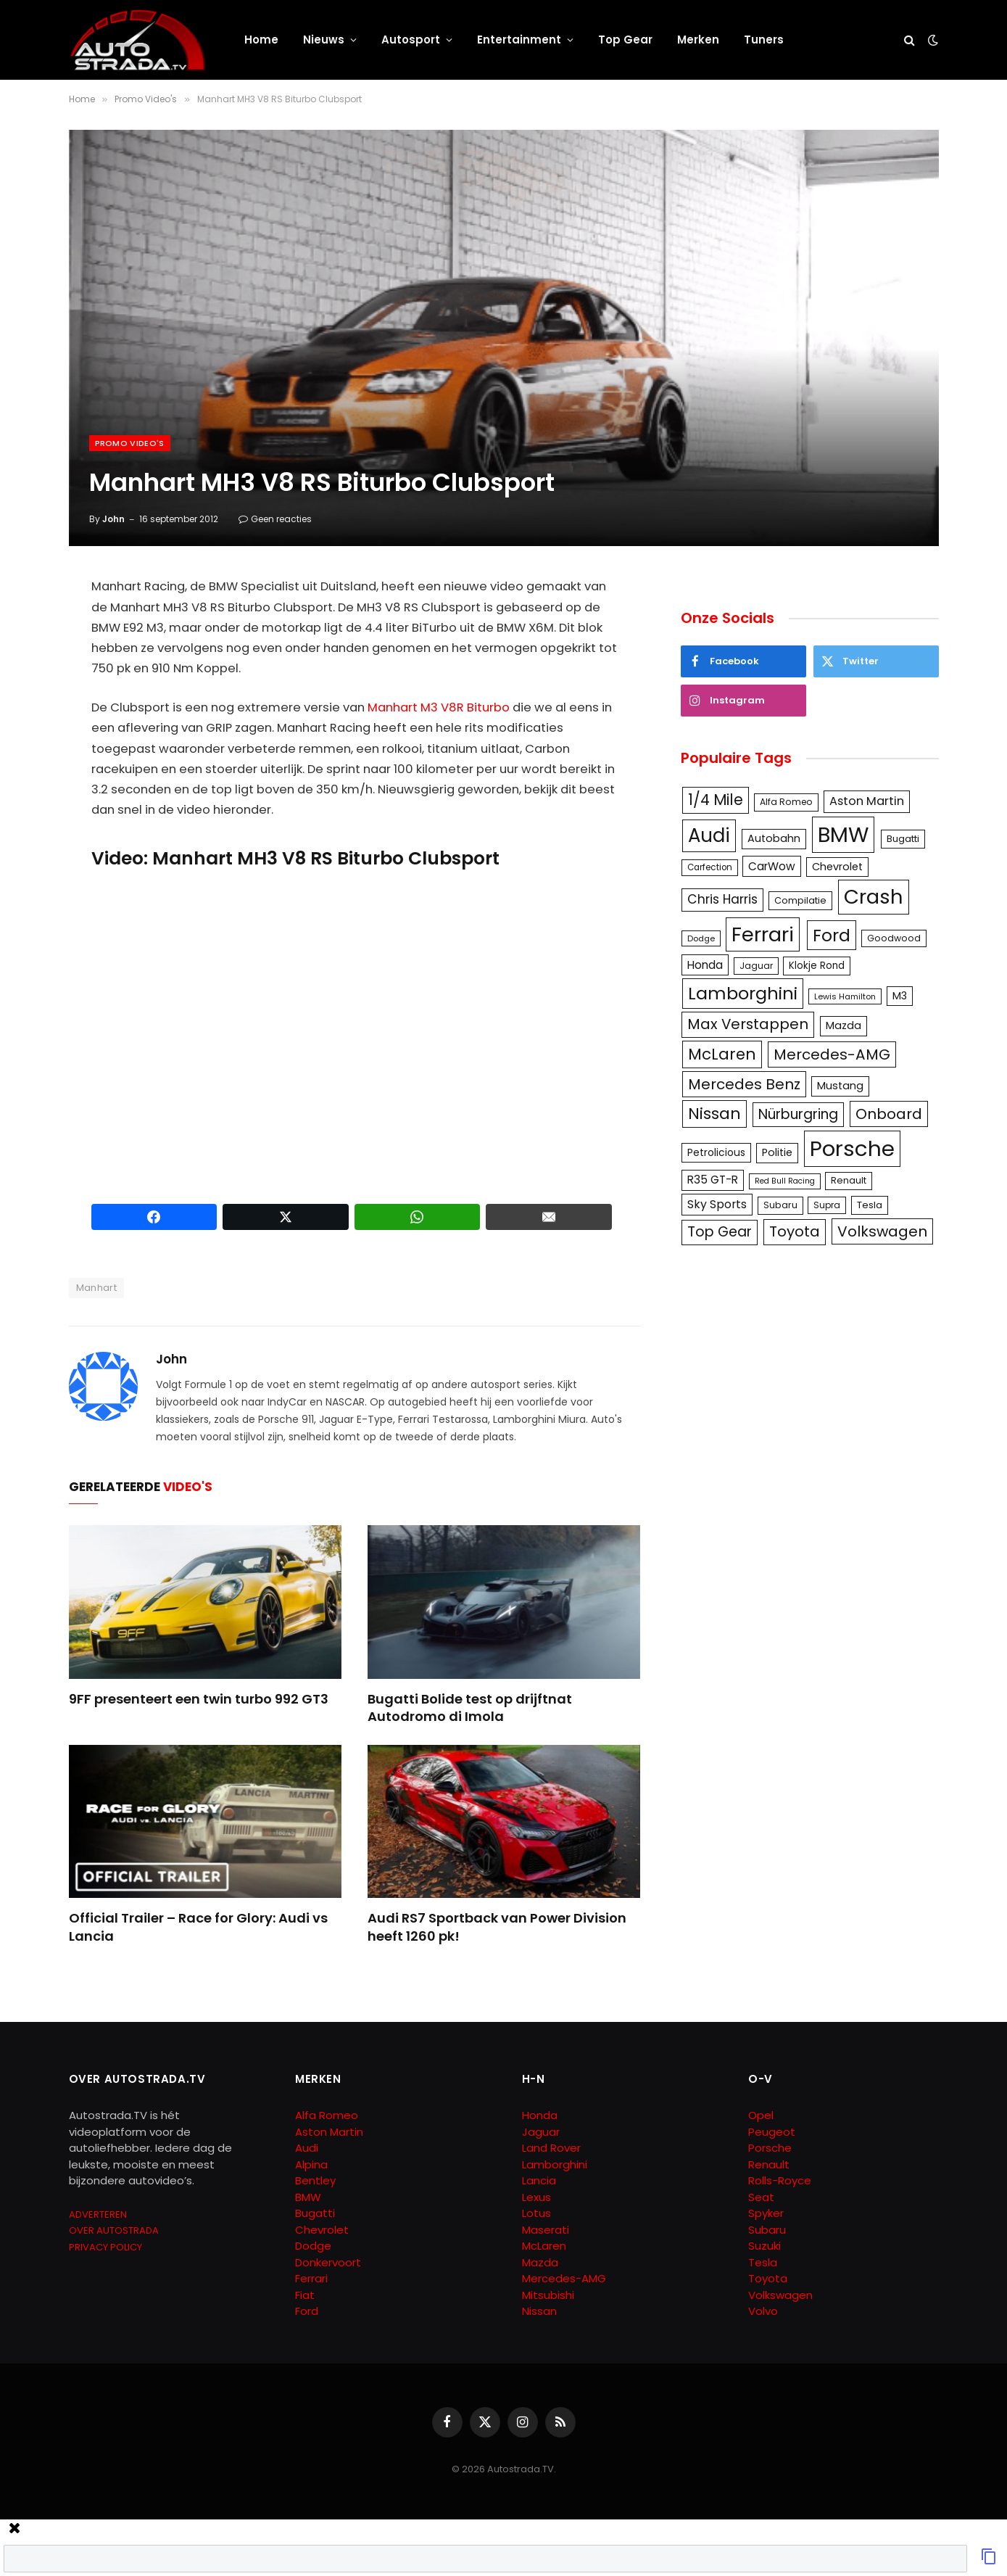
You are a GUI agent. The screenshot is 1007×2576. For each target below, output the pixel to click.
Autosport (410, 39)
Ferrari (311, 2278)
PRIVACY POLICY (105, 2247)
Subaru (767, 2229)
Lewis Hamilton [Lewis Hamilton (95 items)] (845, 996)
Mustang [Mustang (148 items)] (840, 1085)
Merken (698, 39)
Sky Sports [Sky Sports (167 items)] (717, 1204)
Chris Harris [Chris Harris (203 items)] (722, 899)
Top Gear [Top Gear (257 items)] (719, 1232)
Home (261, 39)
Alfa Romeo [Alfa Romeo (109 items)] (786, 802)
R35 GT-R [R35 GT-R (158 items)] (712, 1179)
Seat (761, 2197)
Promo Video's (130, 443)
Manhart (96, 1288)
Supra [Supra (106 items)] (826, 1205)
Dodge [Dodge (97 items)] (701, 938)
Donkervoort (328, 2262)
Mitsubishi (548, 2295)
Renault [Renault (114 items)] (848, 1180)
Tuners (764, 39)
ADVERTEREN (98, 2214)
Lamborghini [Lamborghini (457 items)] (742, 993)
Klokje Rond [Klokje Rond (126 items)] (817, 966)
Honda (540, 2115)
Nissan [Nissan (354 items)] (714, 1113)
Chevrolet (322, 2229)
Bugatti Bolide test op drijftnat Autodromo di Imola (470, 1707)
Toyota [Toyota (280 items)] (794, 1231)
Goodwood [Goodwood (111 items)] (894, 938)
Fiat (305, 2295)
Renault (769, 2164)
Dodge (313, 2245)
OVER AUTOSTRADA (114, 2230)
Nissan (539, 2311)
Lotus (536, 2213)
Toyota (767, 2278)
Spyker (766, 2213)
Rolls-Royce (779, 2180)
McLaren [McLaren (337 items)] (722, 1054)
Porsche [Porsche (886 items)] (852, 1148)
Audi (306, 2147)
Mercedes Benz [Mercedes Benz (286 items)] (744, 1084)
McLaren (544, 2245)
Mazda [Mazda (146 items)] (843, 1025)
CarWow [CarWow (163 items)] (771, 866)
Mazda (540, 2262)
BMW (308, 2197)
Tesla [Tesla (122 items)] (869, 1205)
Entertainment (519, 39)
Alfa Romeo (328, 2115)
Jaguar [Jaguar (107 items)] (756, 965)
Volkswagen (780, 2295)
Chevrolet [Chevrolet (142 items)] (837, 866)
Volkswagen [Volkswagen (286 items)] (882, 1231)
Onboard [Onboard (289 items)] (888, 1114)
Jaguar (541, 2131)
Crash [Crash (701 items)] (873, 897)
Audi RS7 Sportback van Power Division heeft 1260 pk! (497, 1927)
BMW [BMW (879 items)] (843, 834)
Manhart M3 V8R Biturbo (439, 707)
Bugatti (315, 2213)
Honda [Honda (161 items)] (705, 965)
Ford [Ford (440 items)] (831, 935)
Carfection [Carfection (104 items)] (709, 867)
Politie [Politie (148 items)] (777, 1152)
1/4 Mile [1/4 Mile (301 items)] (715, 800)
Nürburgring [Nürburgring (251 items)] (798, 1114)
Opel (761, 2115)
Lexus (536, 2197)
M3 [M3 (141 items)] (899, 995)
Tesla (762, 2262)
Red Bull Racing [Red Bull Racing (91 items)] (785, 1181)
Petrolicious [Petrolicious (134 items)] (716, 1152)
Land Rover (551, 2147)
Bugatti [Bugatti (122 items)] (903, 839)
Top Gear (625, 39)
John (113, 519)
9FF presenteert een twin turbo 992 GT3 (198, 1699)
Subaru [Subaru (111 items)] (780, 1205)
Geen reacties (275, 519)
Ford (306, 2311)
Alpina (311, 2164)
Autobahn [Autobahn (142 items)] (773, 838)
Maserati (545, 2229)
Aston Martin (329, 2131)
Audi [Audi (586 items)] (709, 835)
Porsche (770, 2147)
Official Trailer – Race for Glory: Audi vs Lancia (198, 1927)
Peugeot (771, 2131)
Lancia (539, 2180)
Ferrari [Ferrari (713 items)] (763, 934)
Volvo (763, 2311)
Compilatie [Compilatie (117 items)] (800, 900)
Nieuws (323, 39)
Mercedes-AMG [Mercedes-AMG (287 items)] (832, 1054)
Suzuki (764, 2245)
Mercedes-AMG (564, 2278)
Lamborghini (554, 2164)
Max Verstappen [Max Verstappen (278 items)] (747, 1024)
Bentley (315, 2180)
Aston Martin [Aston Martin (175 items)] (866, 801)
